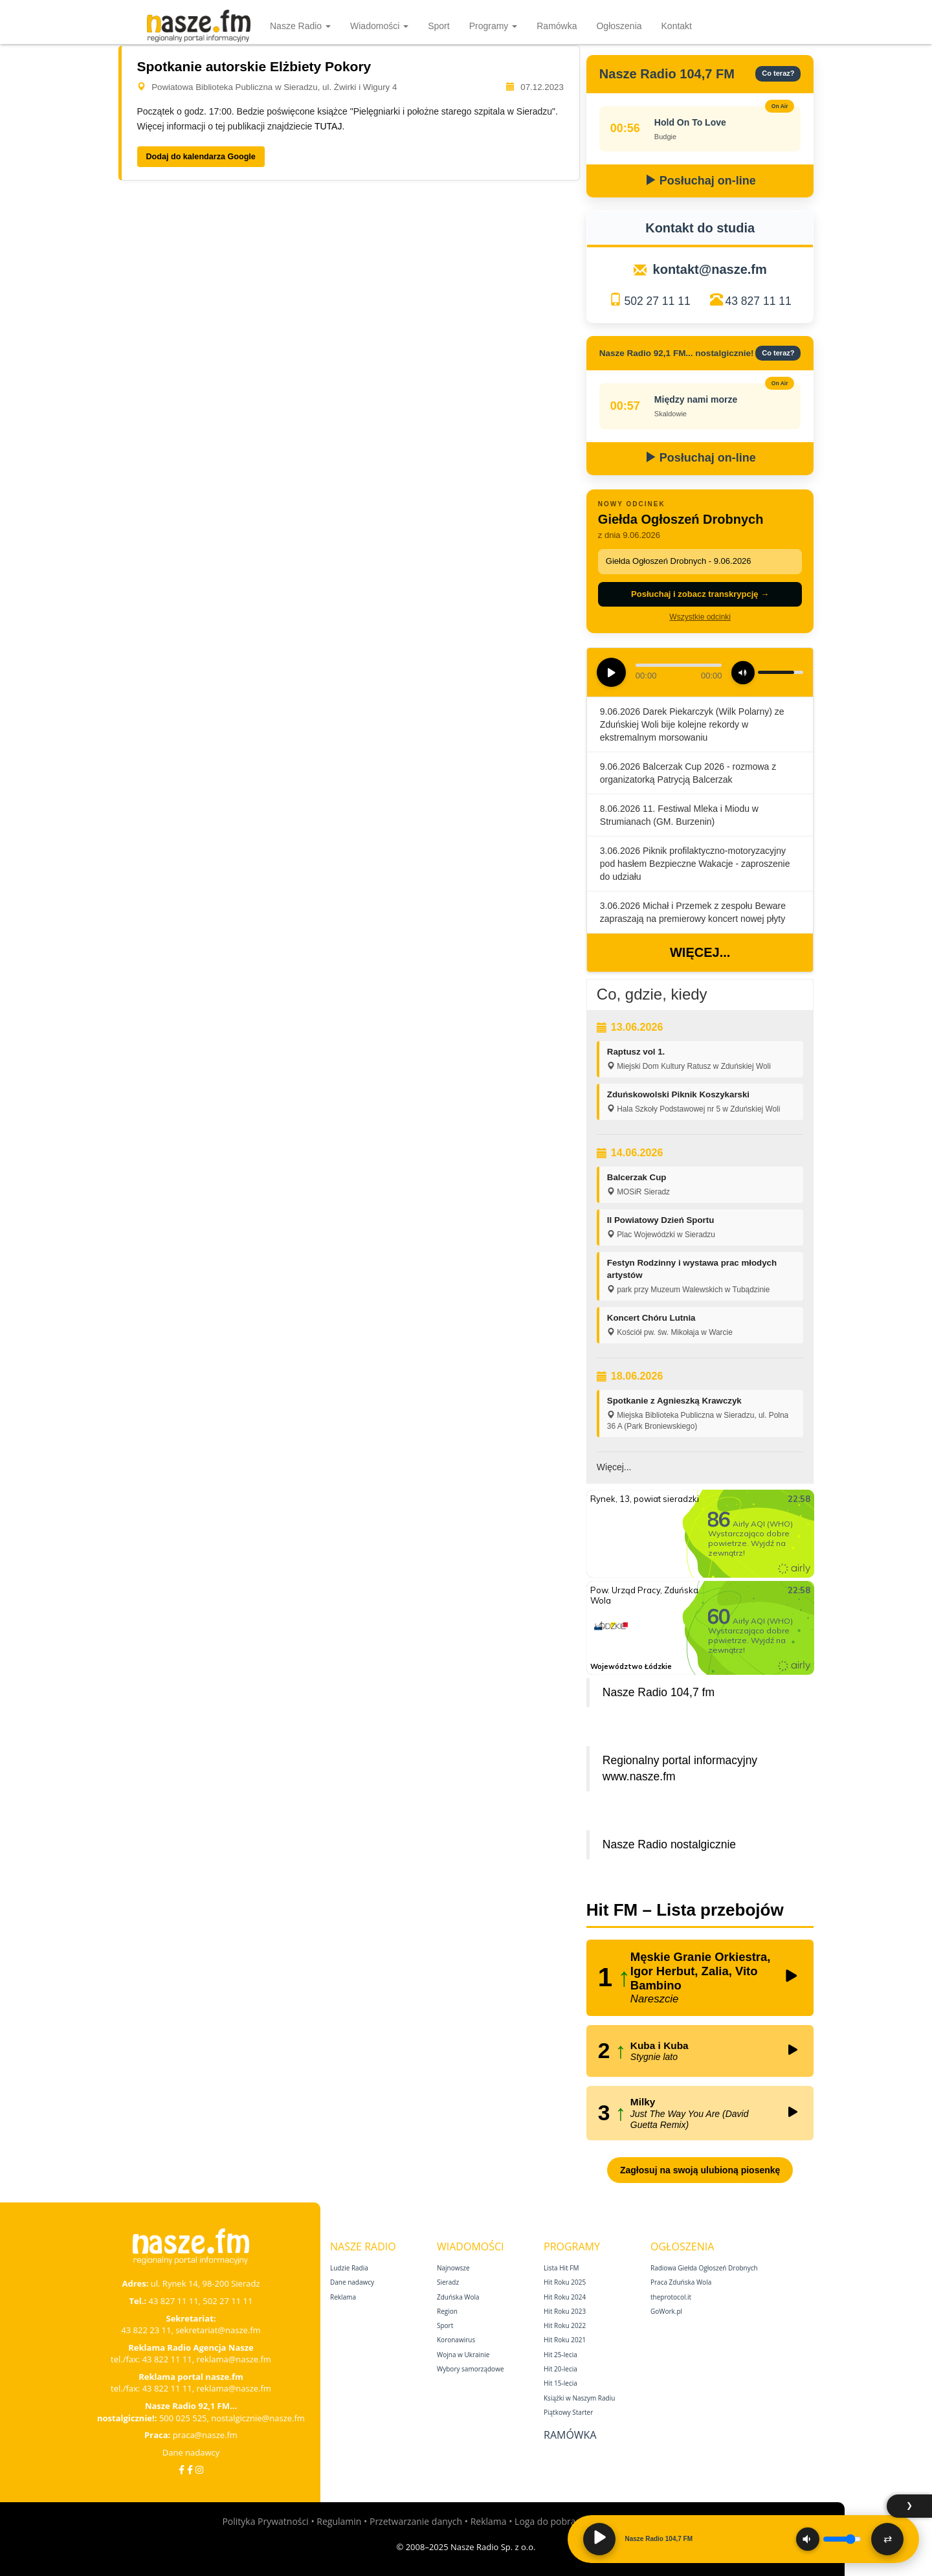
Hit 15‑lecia (560, 2383)
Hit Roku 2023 (565, 2311)
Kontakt (676, 26)
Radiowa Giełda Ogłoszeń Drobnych (704, 2267)
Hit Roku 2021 (565, 2339)
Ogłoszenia (618, 26)
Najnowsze (453, 2267)
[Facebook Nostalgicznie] (190, 2469)
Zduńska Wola (458, 2297)
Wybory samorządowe (470, 2368)
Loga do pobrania (551, 2521)
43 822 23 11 (146, 2330)
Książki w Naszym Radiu (579, 2397)
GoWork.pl (666, 2311)
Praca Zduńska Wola (680, 2282)
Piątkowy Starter (568, 2412)
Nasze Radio (300, 26)
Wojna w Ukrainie (463, 2354)
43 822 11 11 (167, 2359)
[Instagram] (199, 2469)
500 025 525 (183, 2418)
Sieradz (448, 2282)
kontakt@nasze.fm (710, 269)
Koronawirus (456, 2339)
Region (447, 2311)
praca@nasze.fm (205, 2435)
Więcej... (700, 952)
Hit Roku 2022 (565, 2325)
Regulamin (338, 2521)
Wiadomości (379, 26)
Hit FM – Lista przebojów (685, 1910)
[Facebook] (181, 2469)
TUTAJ (328, 126)
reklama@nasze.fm (233, 2359)
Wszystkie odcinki (700, 617)
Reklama (343, 2297)
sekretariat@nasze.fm (218, 2330)
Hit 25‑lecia (560, 2354)
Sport (438, 26)
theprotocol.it (670, 2297)
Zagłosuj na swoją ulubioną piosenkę (700, 2170)
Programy (493, 26)
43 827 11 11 (759, 301)
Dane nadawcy (191, 2452)
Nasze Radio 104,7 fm (659, 1692)
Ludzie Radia (349, 2267)
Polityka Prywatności (265, 2521)
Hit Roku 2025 (565, 2282)
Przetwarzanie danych (416, 2521)
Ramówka (557, 26)
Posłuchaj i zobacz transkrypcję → (700, 594)
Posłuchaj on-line (700, 180)
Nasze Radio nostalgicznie (669, 1844)
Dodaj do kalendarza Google (201, 156)
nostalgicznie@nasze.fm (258, 2418)
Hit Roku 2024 (565, 2297)
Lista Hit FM (561, 2267)
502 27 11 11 (657, 301)
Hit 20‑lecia (560, 2368)
